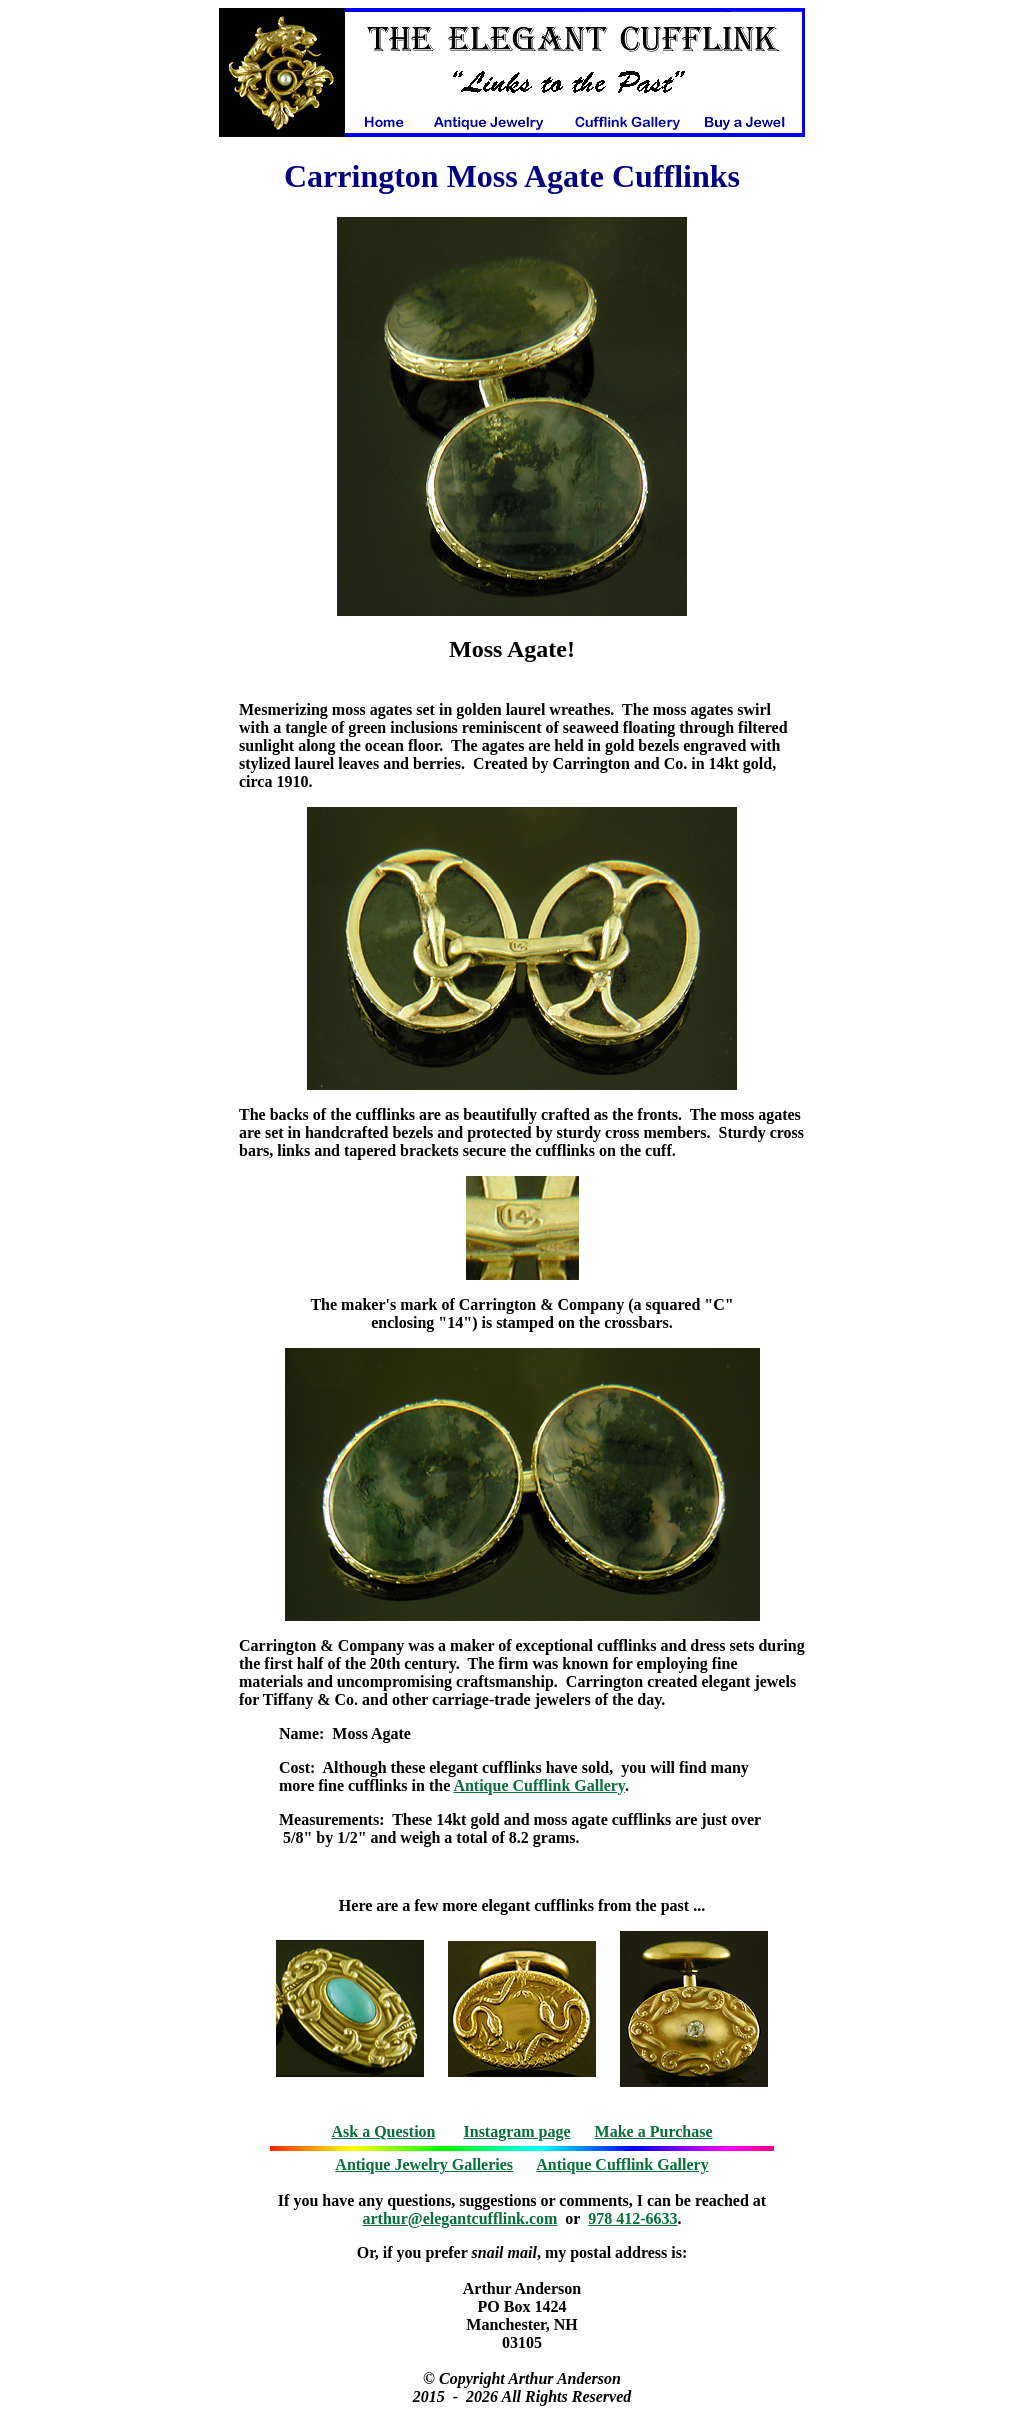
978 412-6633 (632, 2218)
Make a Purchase (654, 2131)
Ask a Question (383, 2131)
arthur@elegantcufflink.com (460, 2218)
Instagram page (517, 2131)
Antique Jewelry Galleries (424, 2164)
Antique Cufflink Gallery (539, 1785)
